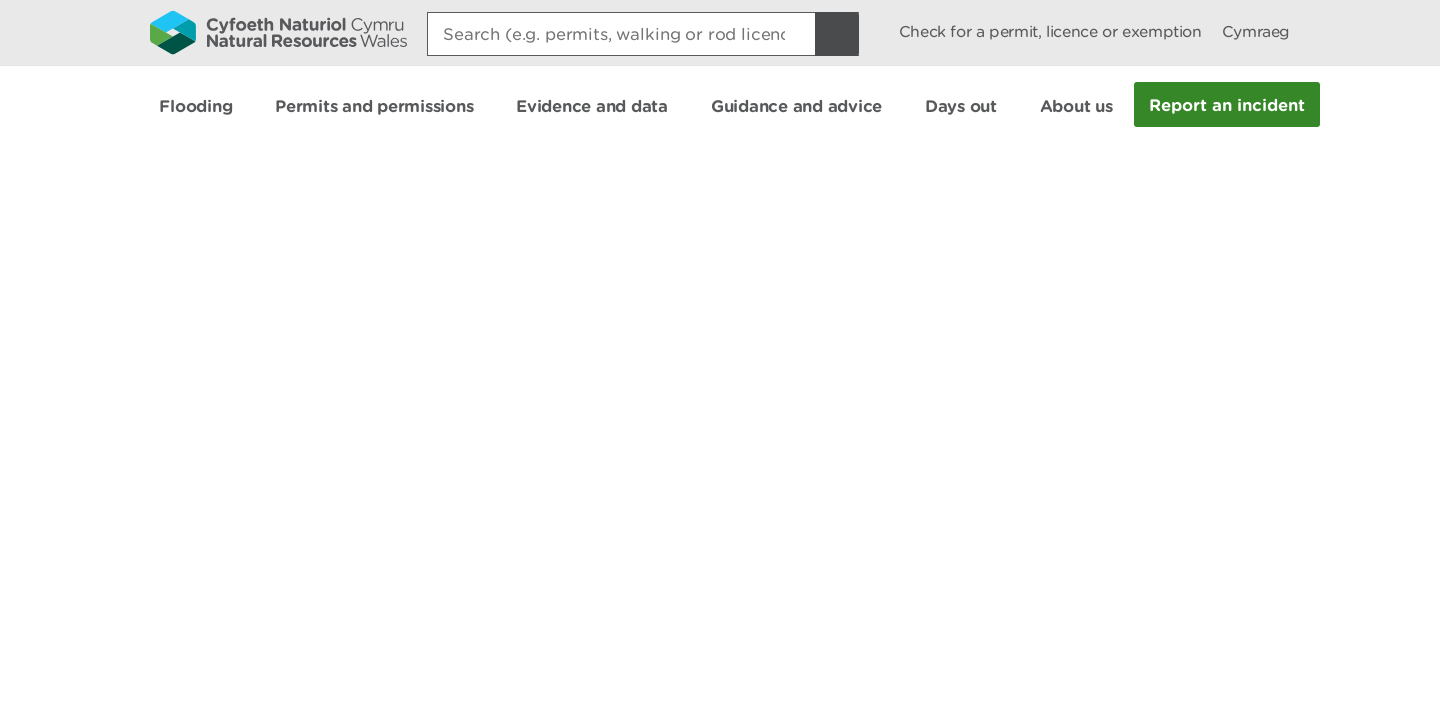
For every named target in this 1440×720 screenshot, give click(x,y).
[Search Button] (837, 34)
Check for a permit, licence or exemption (1050, 31)
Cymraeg (1256, 31)
